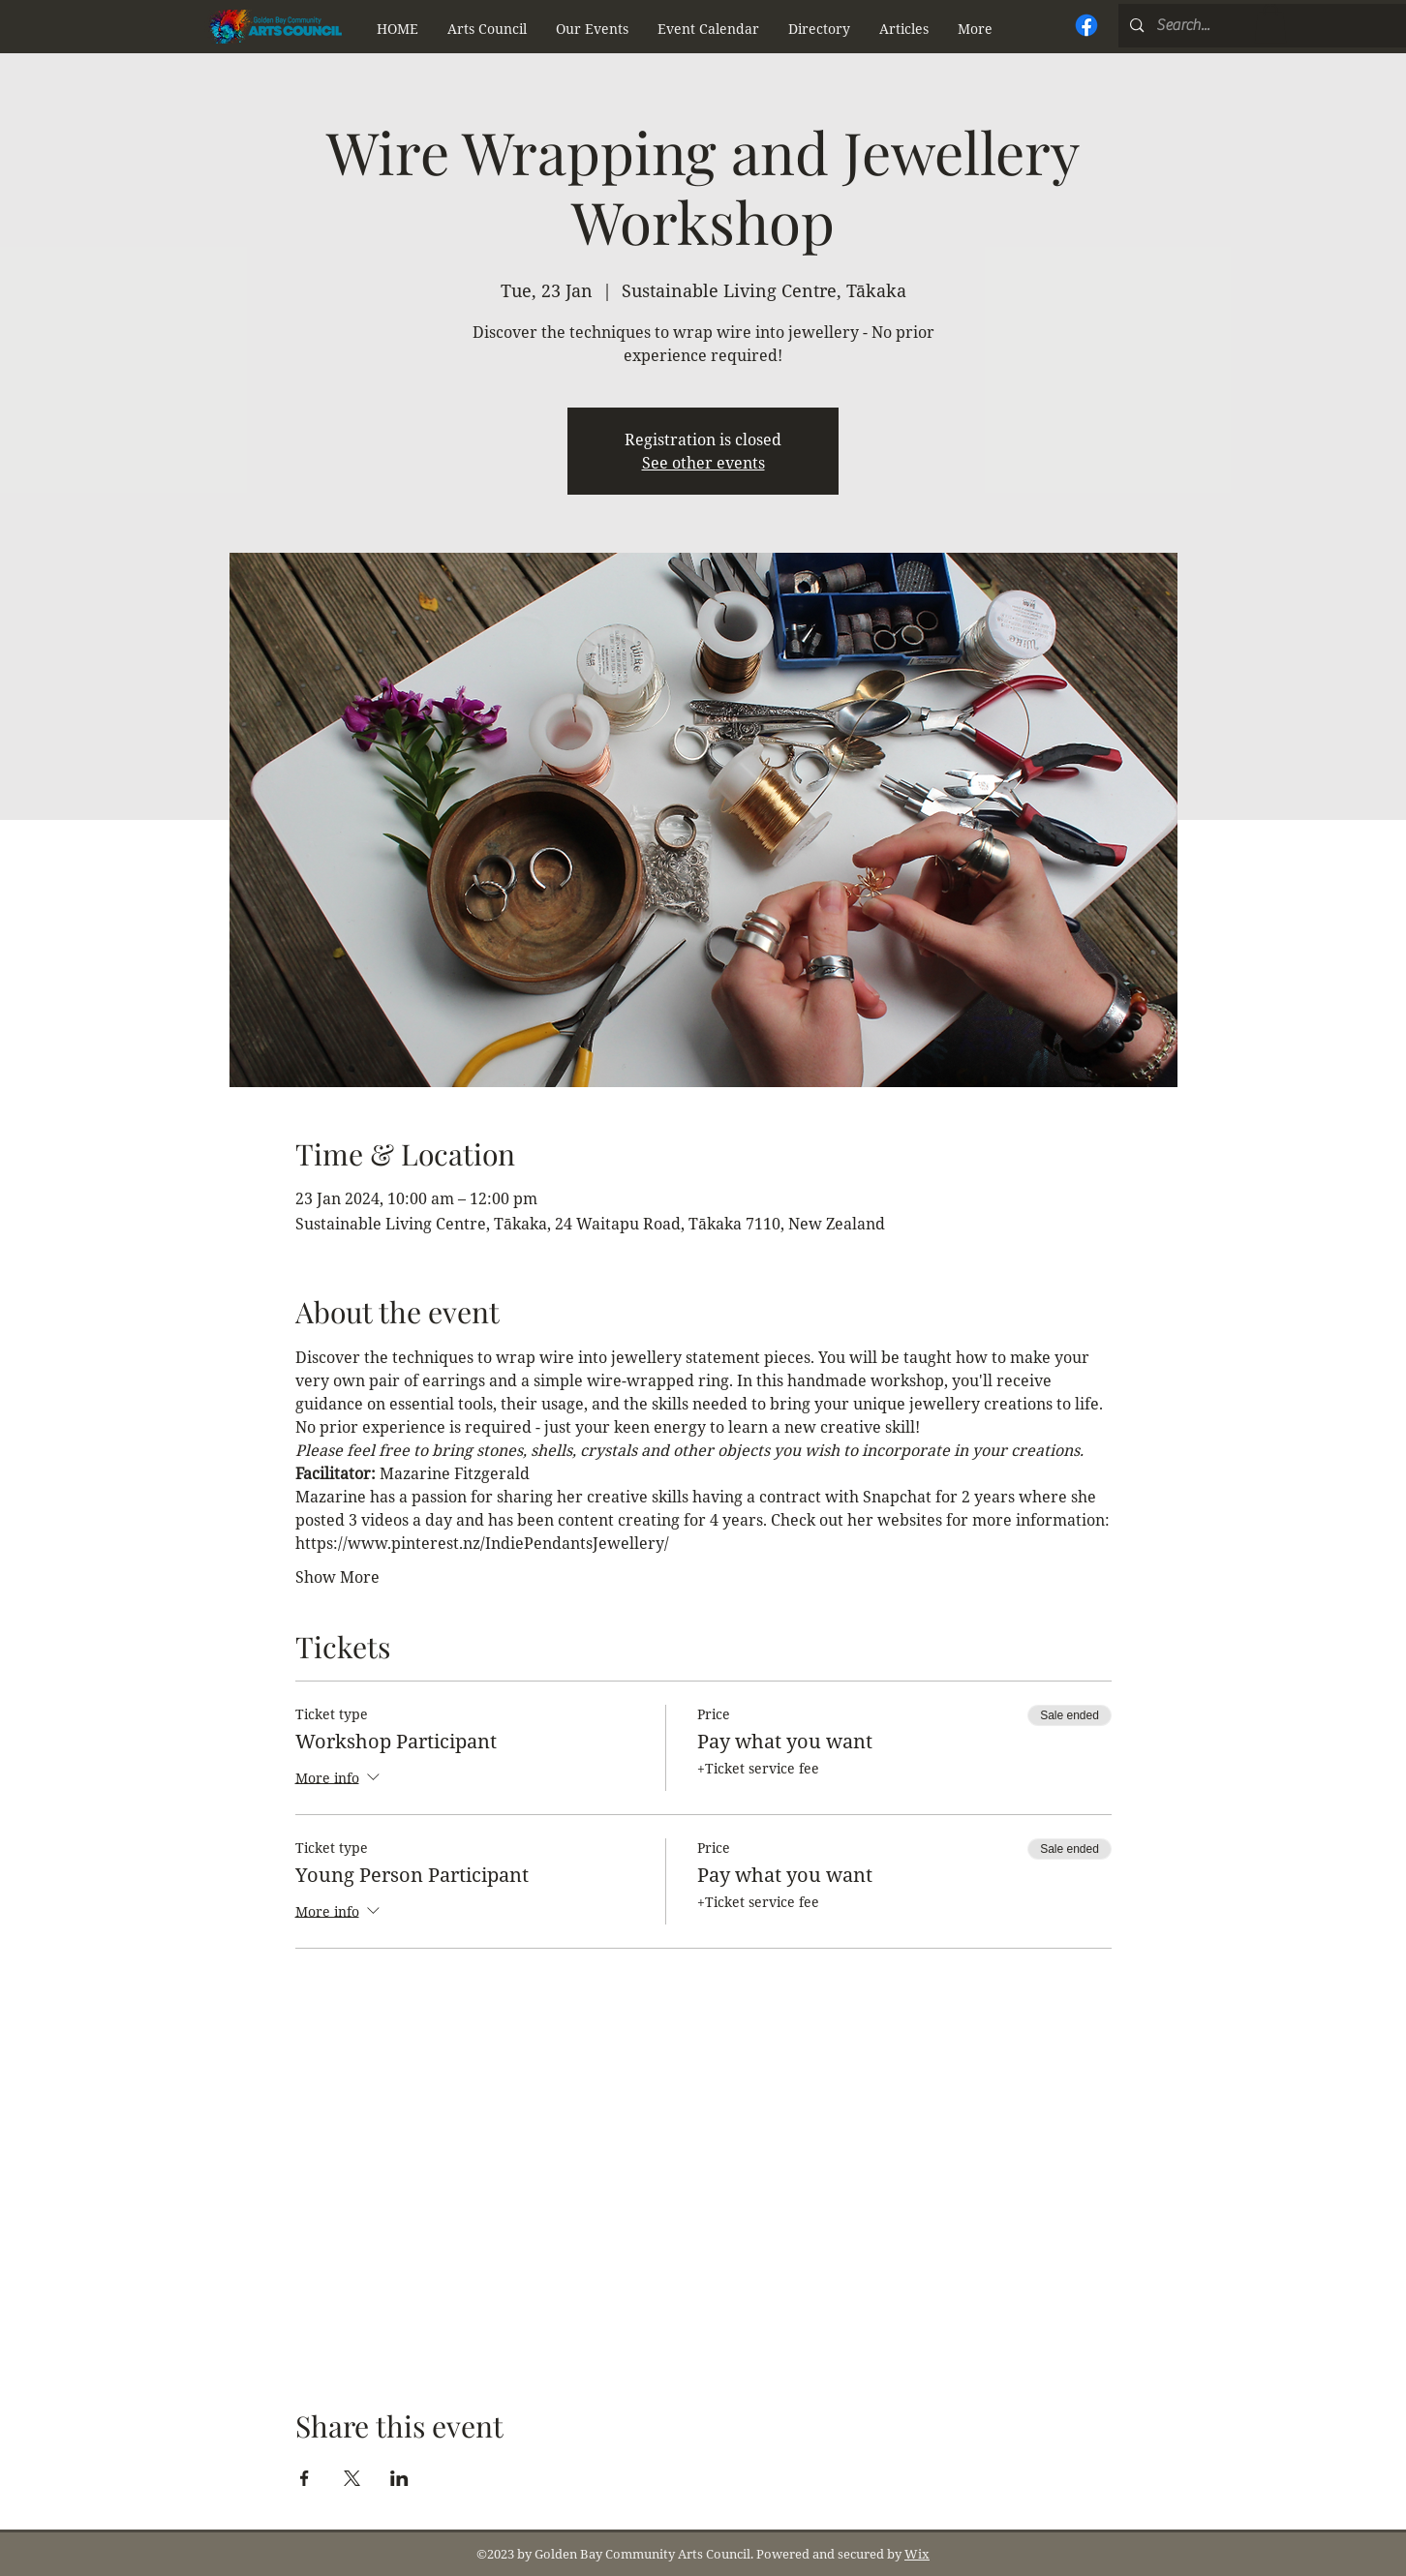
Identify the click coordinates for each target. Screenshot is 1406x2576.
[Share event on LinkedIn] (399, 2478)
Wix (917, 2553)
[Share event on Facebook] (304, 2478)
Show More (337, 1577)
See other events (703, 462)
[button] (487, 29)
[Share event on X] (352, 2478)
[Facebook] (1086, 25)
